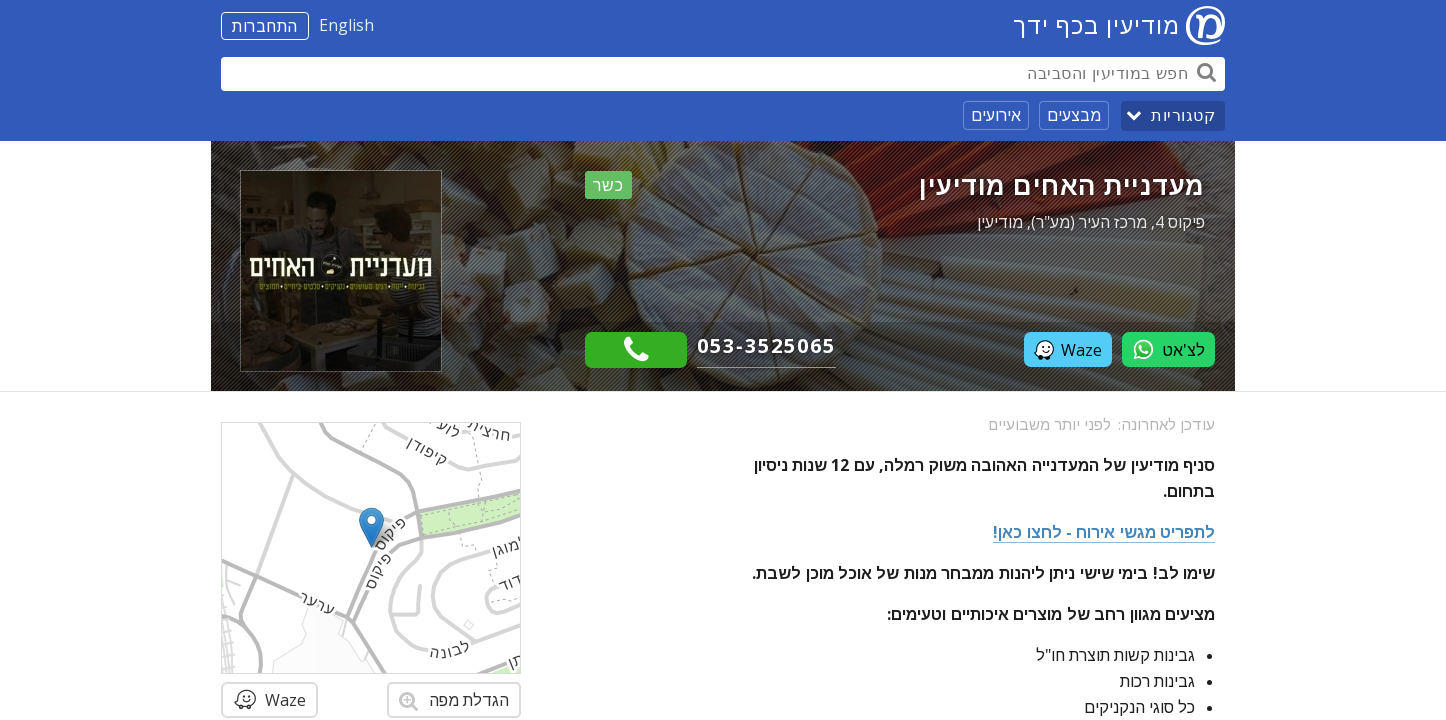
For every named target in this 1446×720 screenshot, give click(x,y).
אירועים (996, 115)
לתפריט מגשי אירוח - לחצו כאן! (1104, 532)
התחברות (265, 26)
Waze (1068, 350)
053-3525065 (766, 345)
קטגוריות (1183, 115)
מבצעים (1074, 115)
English (346, 25)
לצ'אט (1168, 349)
